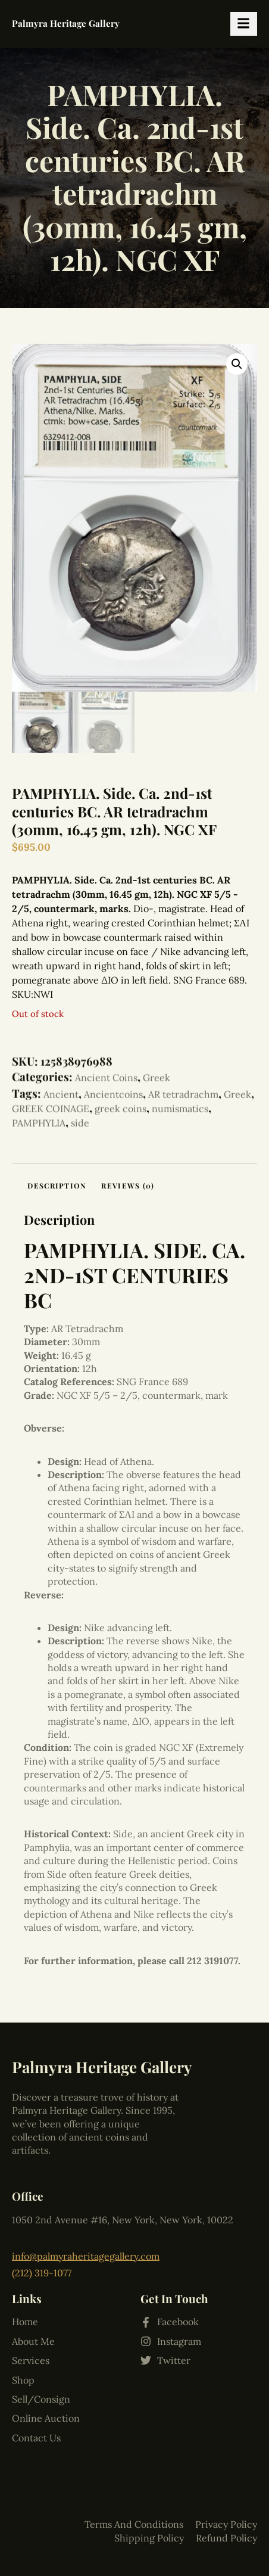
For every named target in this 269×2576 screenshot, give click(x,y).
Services (30, 2283)
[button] (237, 364)
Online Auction (46, 2341)
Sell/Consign (41, 2322)
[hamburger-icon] (243, 24)
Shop (23, 2303)
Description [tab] (56, 1185)
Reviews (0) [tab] (127, 1185)
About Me (33, 2264)
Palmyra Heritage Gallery (66, 23)
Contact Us (36, 2360)
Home (25, 2245)
